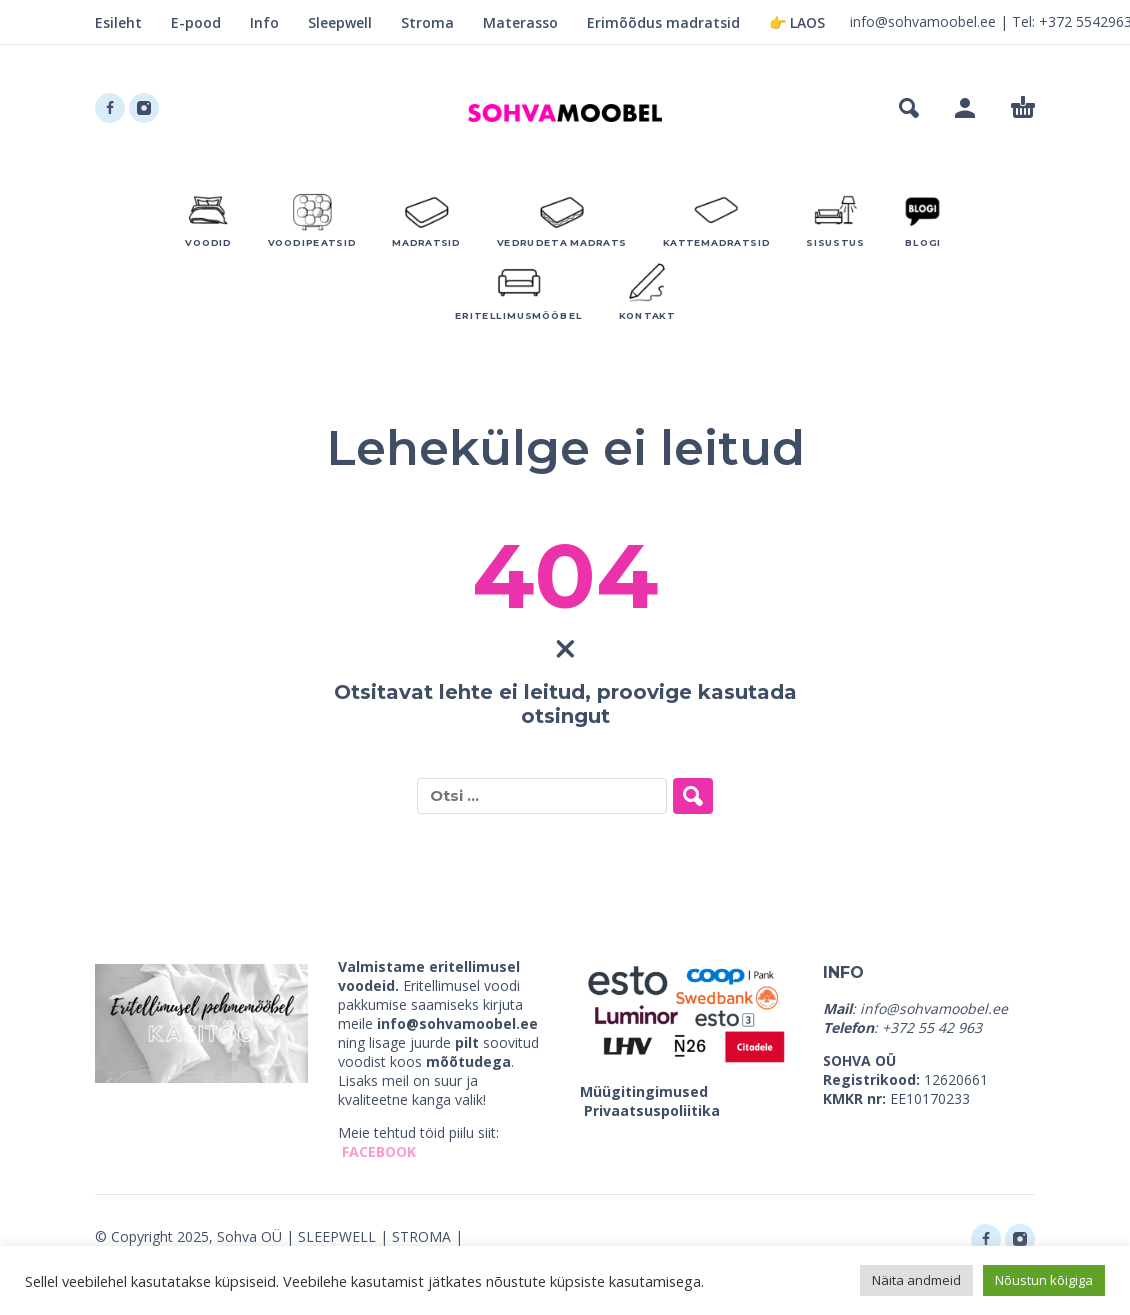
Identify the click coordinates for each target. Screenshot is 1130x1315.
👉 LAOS (797, 22)
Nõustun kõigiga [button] (1044, 1280)
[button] (909, 108)
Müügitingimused (644, 1091)
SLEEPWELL (337, 1236)
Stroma (427, 22)
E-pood (196, 22)
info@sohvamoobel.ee (923, 21)
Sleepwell (340, 22)
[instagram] (144, 108)
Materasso (520, 22)
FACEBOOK (379, 1151)
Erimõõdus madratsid (663, 22)
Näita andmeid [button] (916, 1280)
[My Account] (965, 108)
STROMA (421, 1236)
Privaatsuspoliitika (652, 1110)
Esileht (118, 22)
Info (264, 22)
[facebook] (110, 108)
